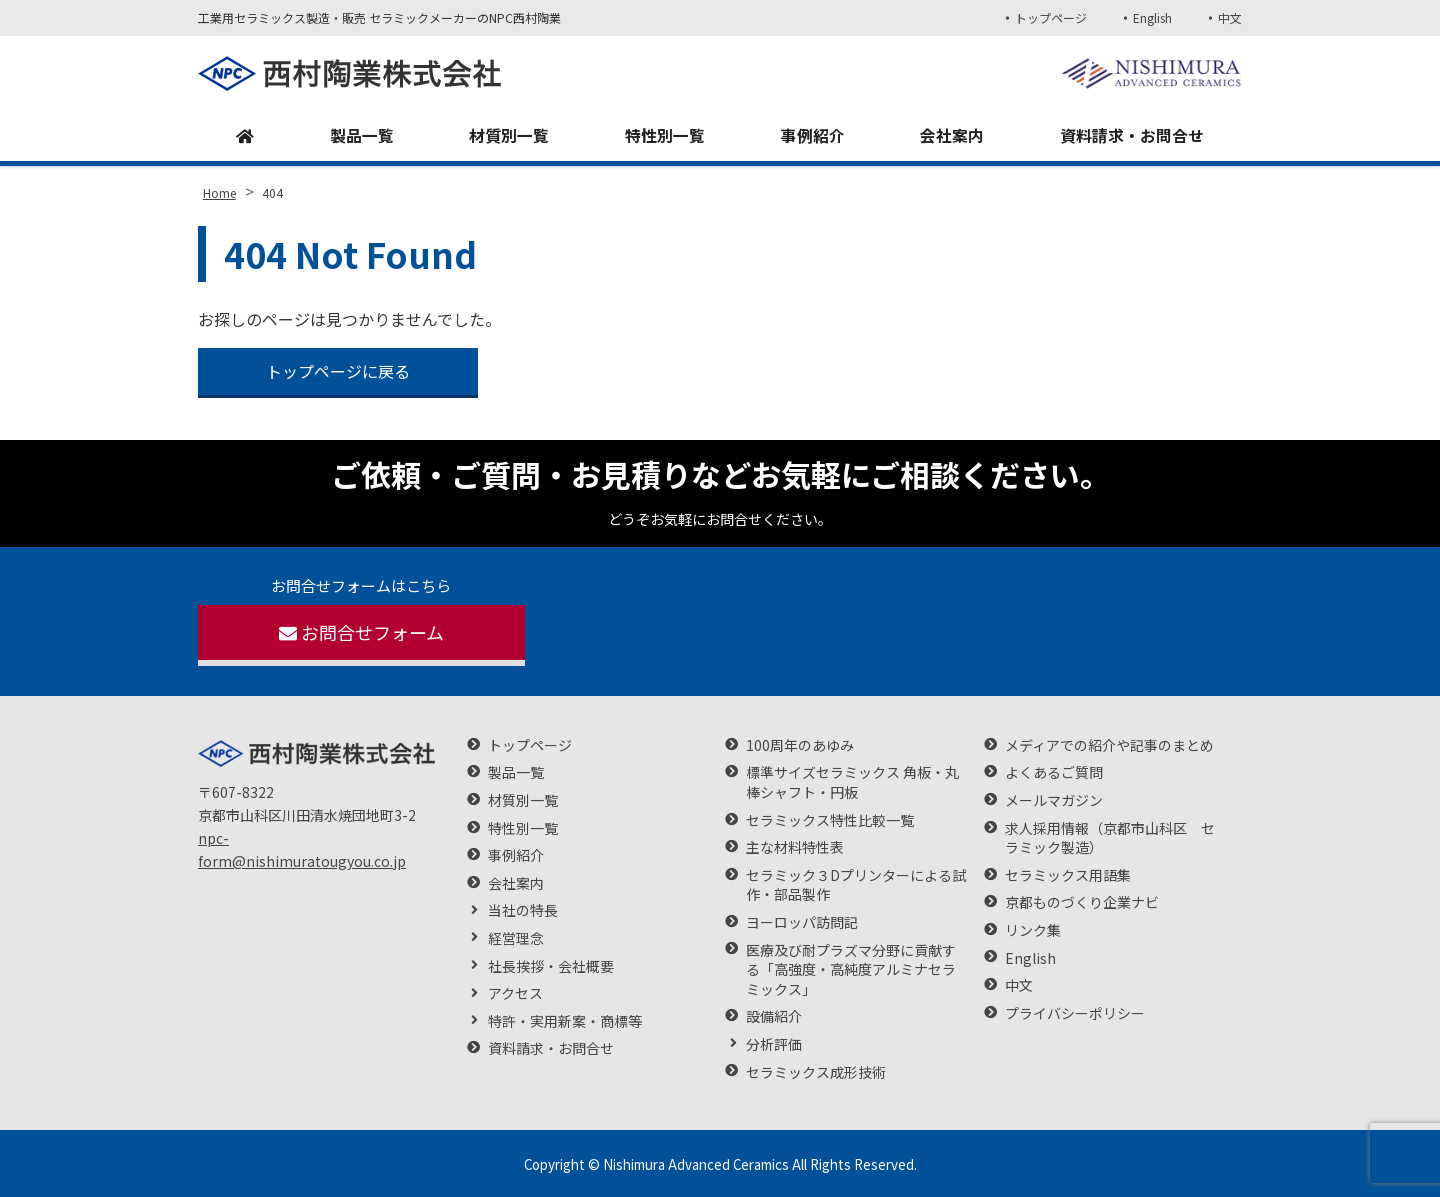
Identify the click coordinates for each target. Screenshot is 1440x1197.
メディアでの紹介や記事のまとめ (1109, 745)
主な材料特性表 (795, 847)
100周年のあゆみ (800, 745)
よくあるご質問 (1054, 772)
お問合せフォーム (361, 632)
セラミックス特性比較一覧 (830, 820)
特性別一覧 (665, 136)
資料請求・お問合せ (1132, 136)
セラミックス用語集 (1068, 875)
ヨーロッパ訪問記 (802, 922)
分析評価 (774, 1044)
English (1152, 17)
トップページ (1050, 17)
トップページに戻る (338, 371)
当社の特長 (523, 910)
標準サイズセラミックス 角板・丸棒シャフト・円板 (852, 782)
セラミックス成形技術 (816, 1072)
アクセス (515, 993)
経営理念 (516, 938)
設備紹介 (774, 1016)
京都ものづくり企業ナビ (1082, 902)
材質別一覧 (509, 136)
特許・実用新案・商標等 (565, 1021)
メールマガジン (1054, 800)
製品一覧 (362, 136)
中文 (1230, 17)
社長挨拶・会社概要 (551, 966)
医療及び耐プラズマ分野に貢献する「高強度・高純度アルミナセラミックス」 (851, 970)
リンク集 (1033, 930)
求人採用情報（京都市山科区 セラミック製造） (1110, 838)
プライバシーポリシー (1075, 1013)
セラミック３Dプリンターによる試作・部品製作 (856, 885)
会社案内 (952, 136)
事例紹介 (813, 136)
